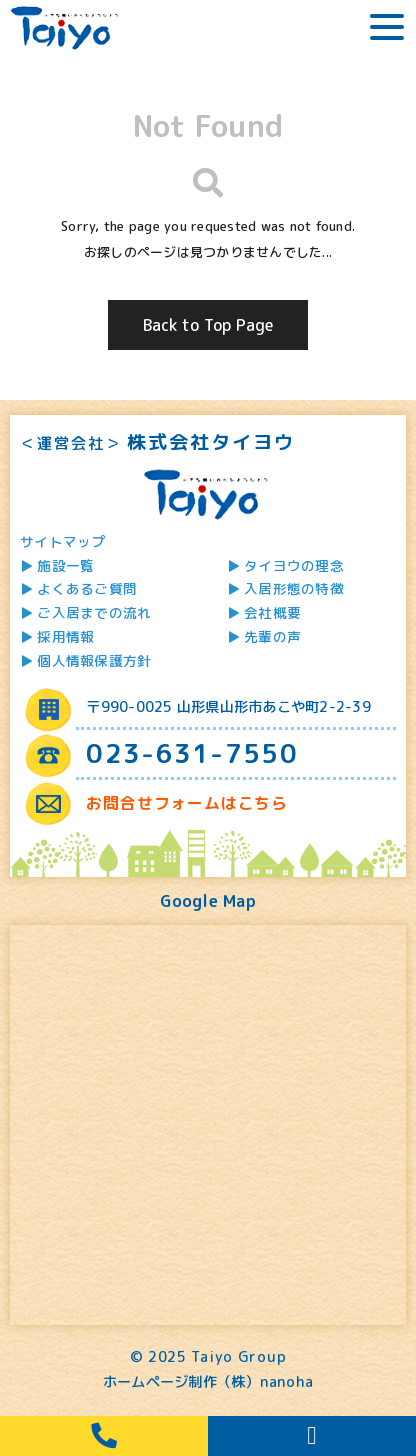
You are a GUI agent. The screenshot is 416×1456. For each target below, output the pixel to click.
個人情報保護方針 (94, 660)
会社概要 (272, 612)
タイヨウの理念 (294, 565)
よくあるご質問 (87, 588)
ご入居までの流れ (94, 612)
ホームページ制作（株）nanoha (208, 1382)
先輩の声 (272, 636)
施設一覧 (65, 565)
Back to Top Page (208, 325)
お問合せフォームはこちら (187, 803)
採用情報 (65, 636)
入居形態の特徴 (294, 588)
